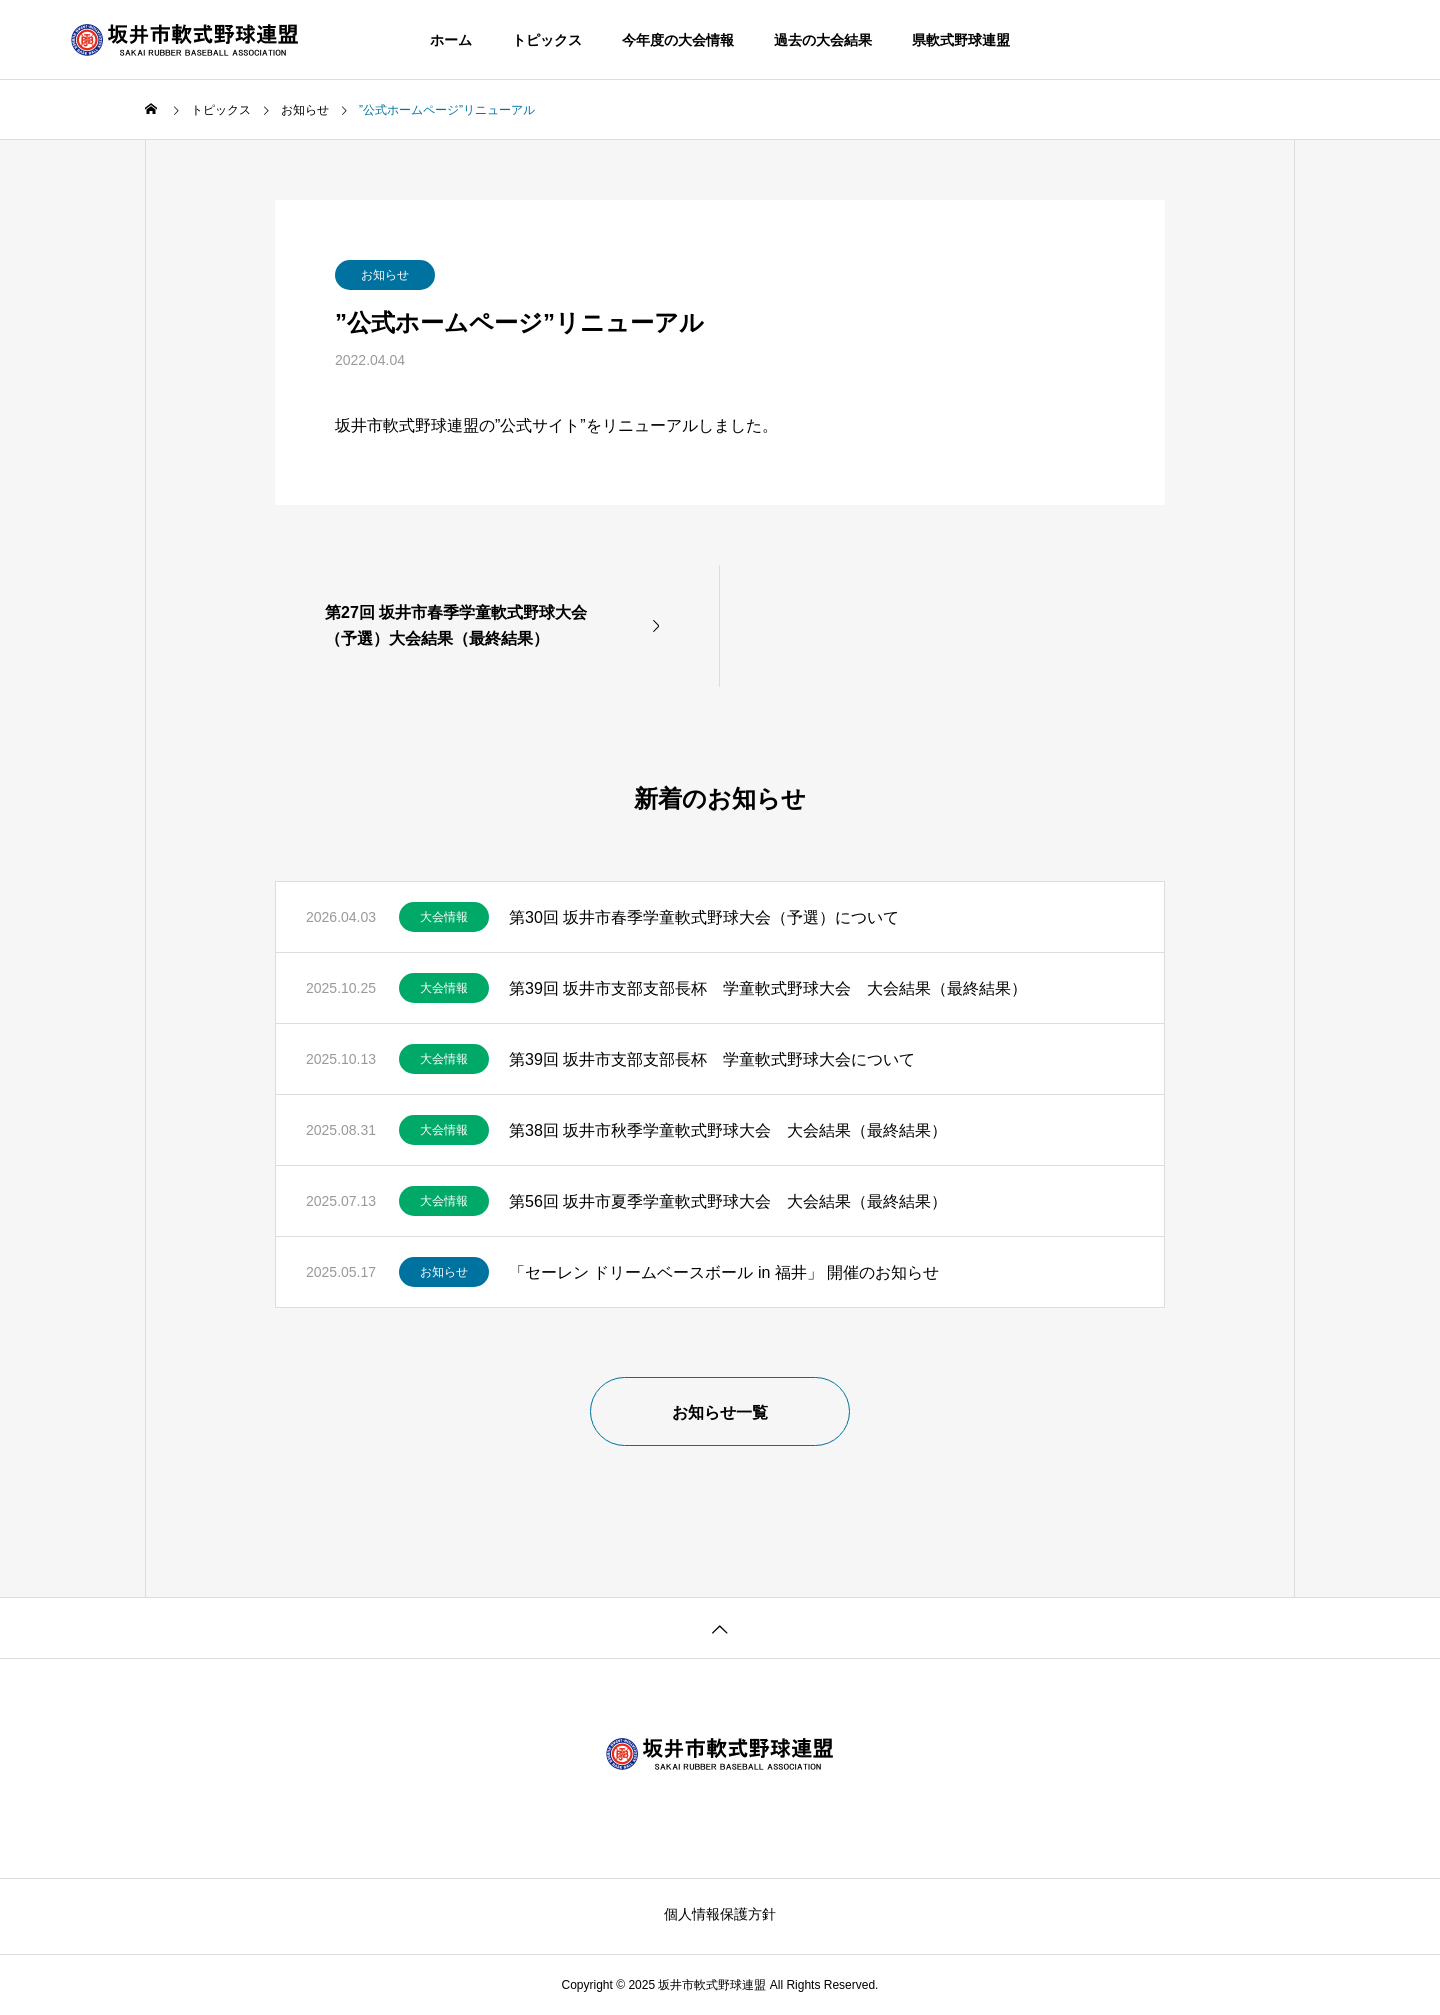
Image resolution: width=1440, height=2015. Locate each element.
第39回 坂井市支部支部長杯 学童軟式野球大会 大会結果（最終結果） (768, 988)
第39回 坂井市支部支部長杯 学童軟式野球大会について (712, 1059)
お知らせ (385, 275)
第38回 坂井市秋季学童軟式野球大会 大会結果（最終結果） (728, 1130)
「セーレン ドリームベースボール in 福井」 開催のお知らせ (724, 1272)
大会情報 (444, 917)
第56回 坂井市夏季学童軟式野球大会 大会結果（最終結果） (728, 1201)
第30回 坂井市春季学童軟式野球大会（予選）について (704, 917)
